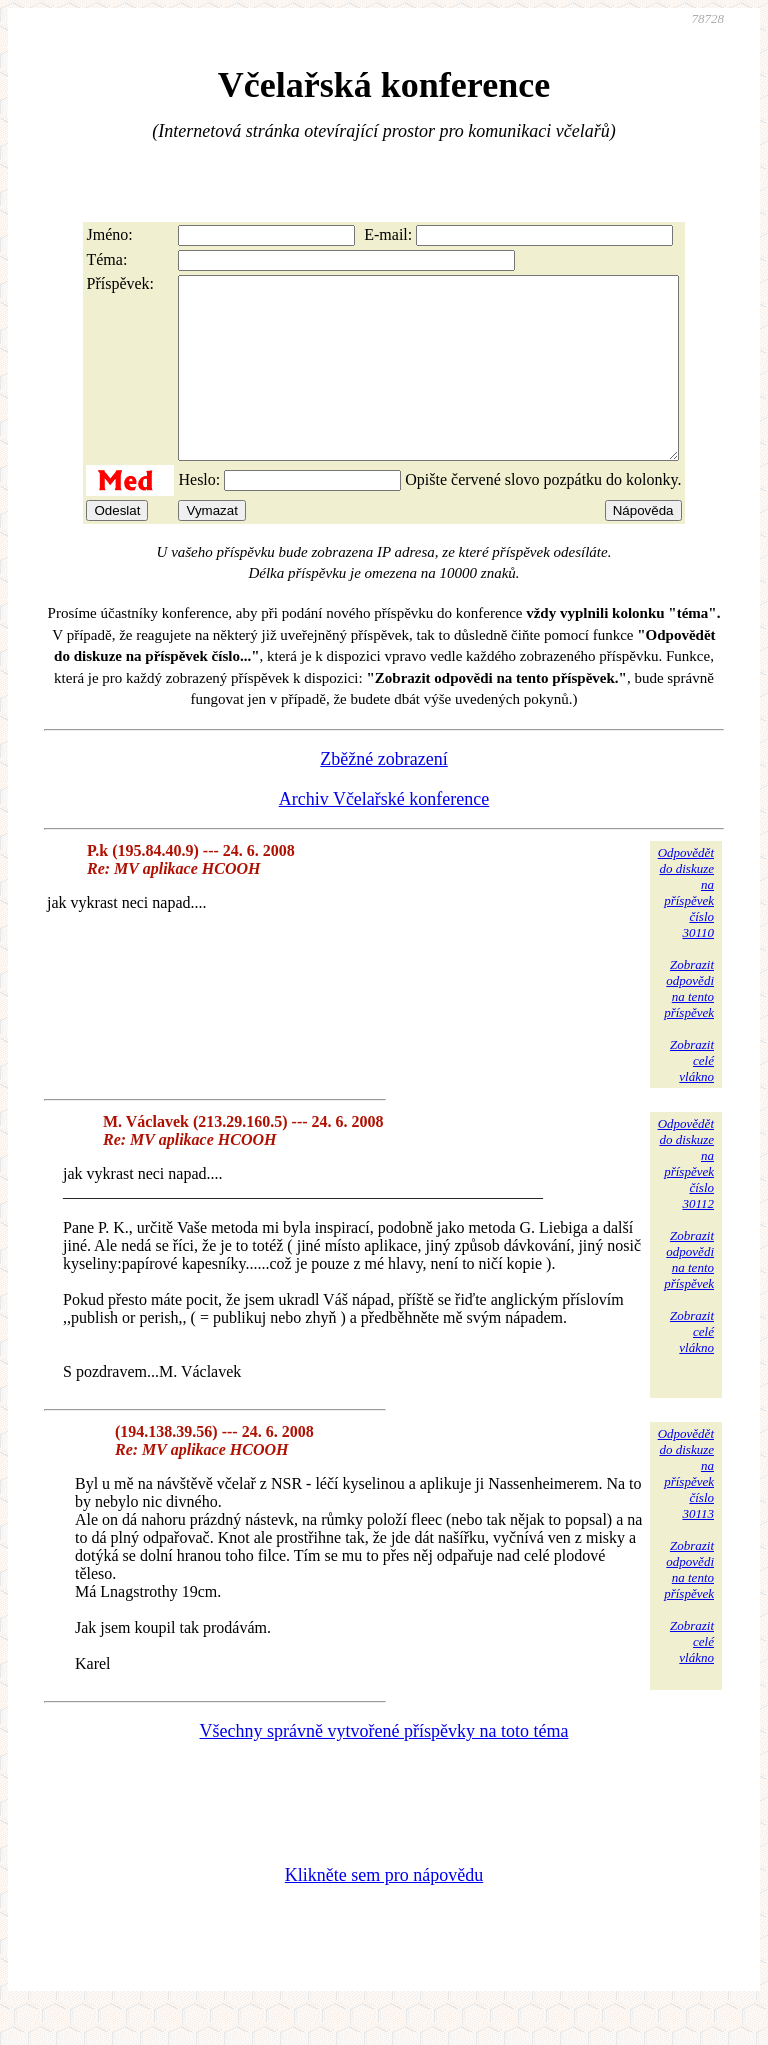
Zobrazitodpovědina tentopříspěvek (689, 1024)
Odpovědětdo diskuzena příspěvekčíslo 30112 (686, 1199)
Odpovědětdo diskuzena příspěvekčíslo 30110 (686, 928)
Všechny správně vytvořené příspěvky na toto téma (384, 1767)
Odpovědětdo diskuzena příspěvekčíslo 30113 (686, 1509)
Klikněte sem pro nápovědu (384, 1911)
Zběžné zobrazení (383, 795)
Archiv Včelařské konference (384, 835)
